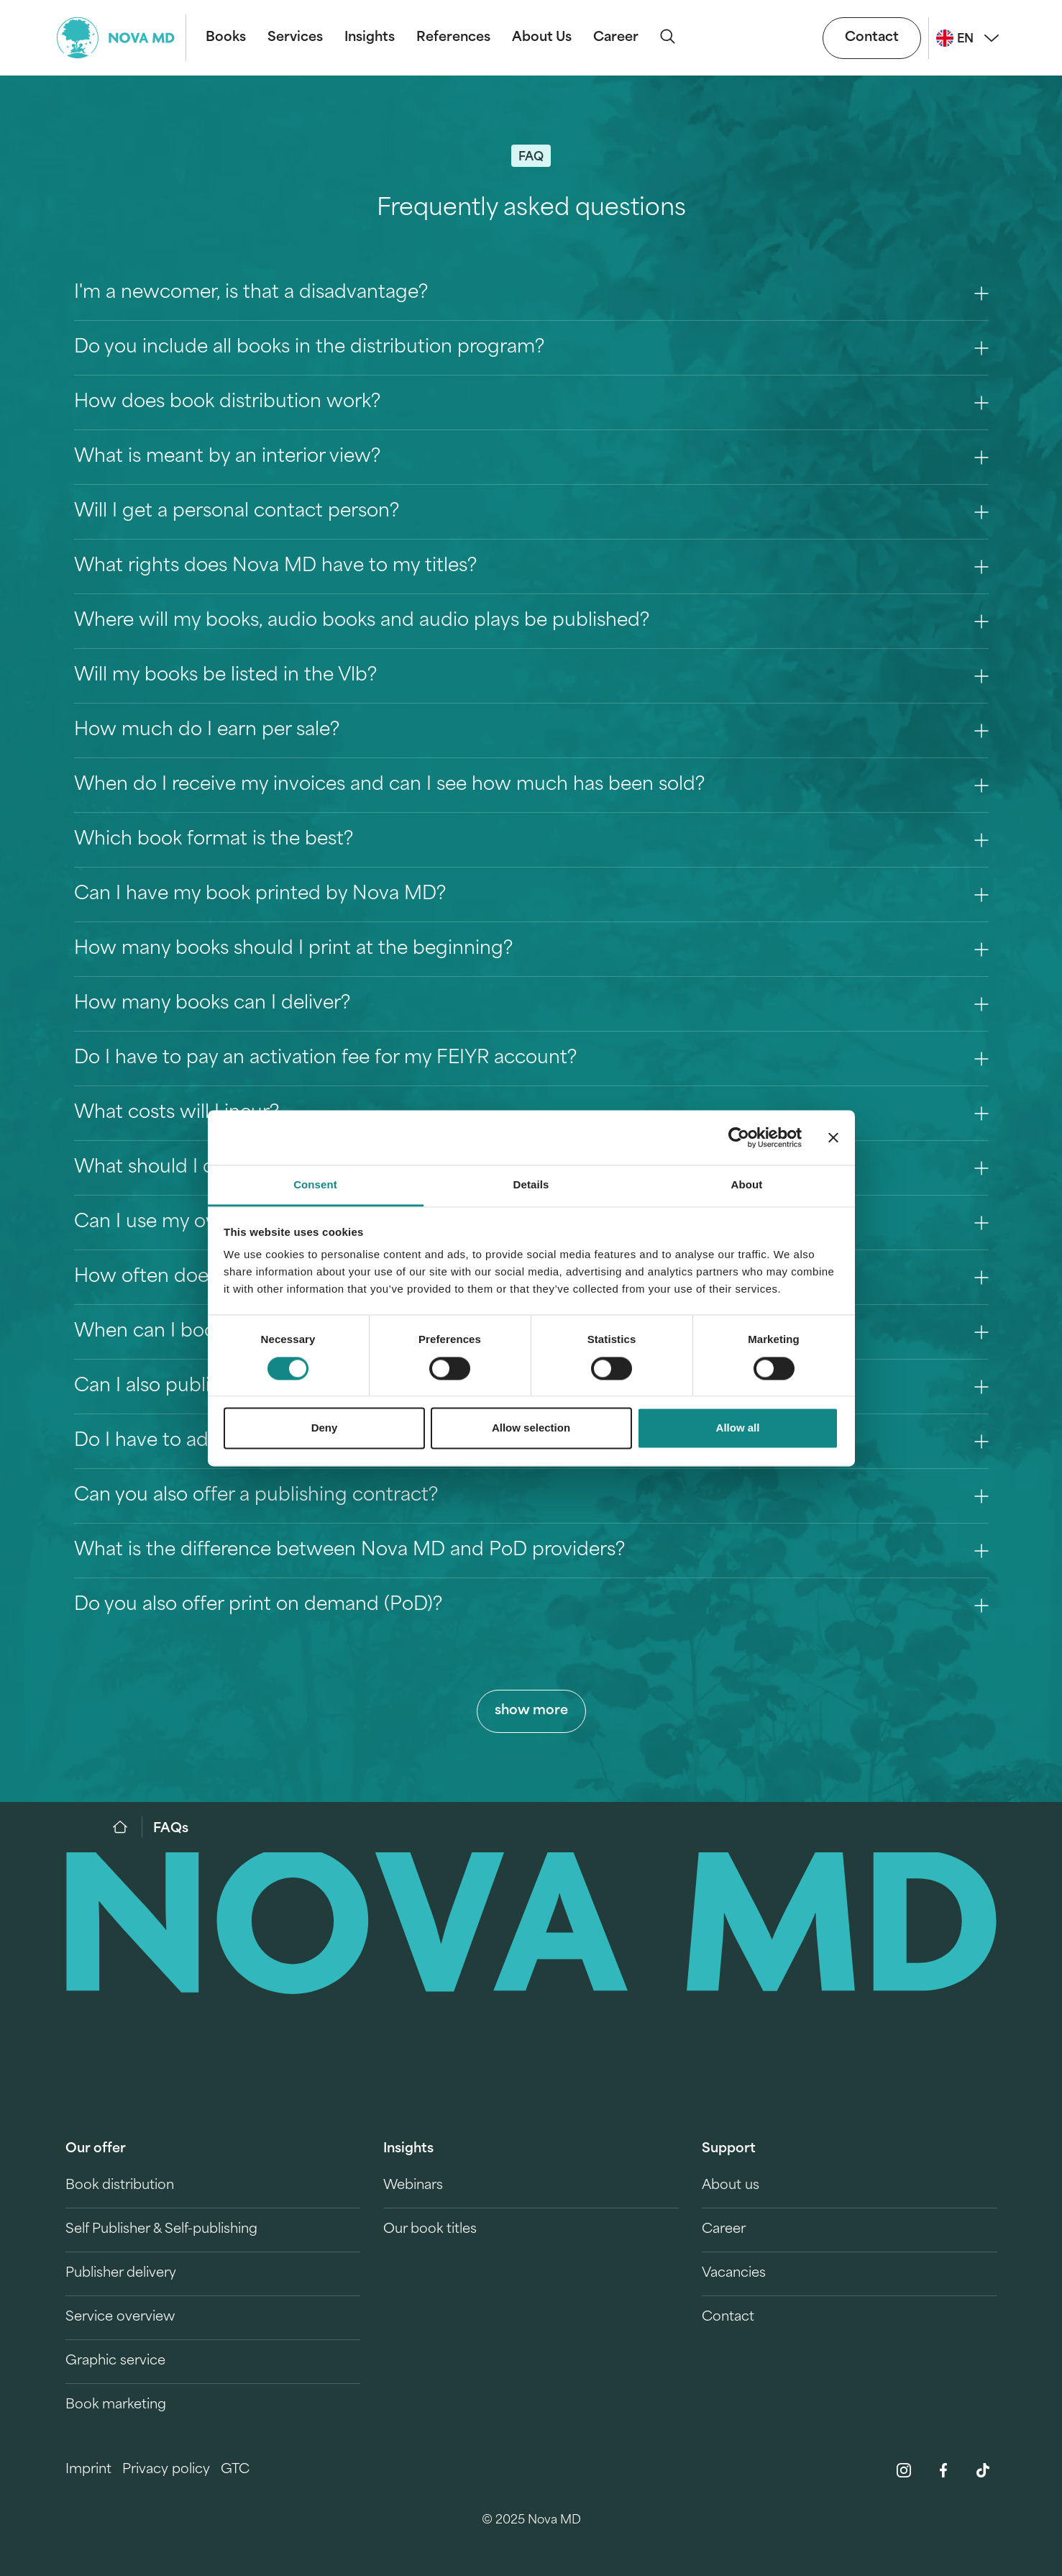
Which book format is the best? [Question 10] (531, 840)
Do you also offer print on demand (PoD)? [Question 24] (531, 1605)
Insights (369, 38)
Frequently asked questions (531, 209)
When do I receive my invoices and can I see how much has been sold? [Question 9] (531, 785)
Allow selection (531, 1428)
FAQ (531, 157)
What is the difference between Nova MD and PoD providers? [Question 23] (531, 1551)
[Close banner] (833, 1137)
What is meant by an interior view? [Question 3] (531, 457)
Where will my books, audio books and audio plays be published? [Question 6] (531, 621)
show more (531, 1711)
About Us (542, 38)
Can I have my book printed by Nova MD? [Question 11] (531, 895)
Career (615, 38)
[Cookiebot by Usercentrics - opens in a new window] (739, 1137)
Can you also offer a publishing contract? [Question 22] (531, 1496)
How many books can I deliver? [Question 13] (531, 1004)
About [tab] (747, 1185)
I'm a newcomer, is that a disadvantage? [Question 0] (531, 293)
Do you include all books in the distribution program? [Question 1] (531, 348)
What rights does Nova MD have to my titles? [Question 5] (531, 566)
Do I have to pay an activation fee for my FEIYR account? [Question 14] (531, 1059)
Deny (324, 1428)
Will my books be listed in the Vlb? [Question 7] (531, 676)
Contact (872, 38)
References (453, 38)
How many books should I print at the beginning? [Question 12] (531, 949)
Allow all (738, 1428)
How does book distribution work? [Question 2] (531, 402)
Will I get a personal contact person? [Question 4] (531, 512)
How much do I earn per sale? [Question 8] (531, 730)
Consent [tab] (315, 1185)
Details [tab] (531, 1185)
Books (226, 38)
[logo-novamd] (121, 37)
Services (295, 38)
